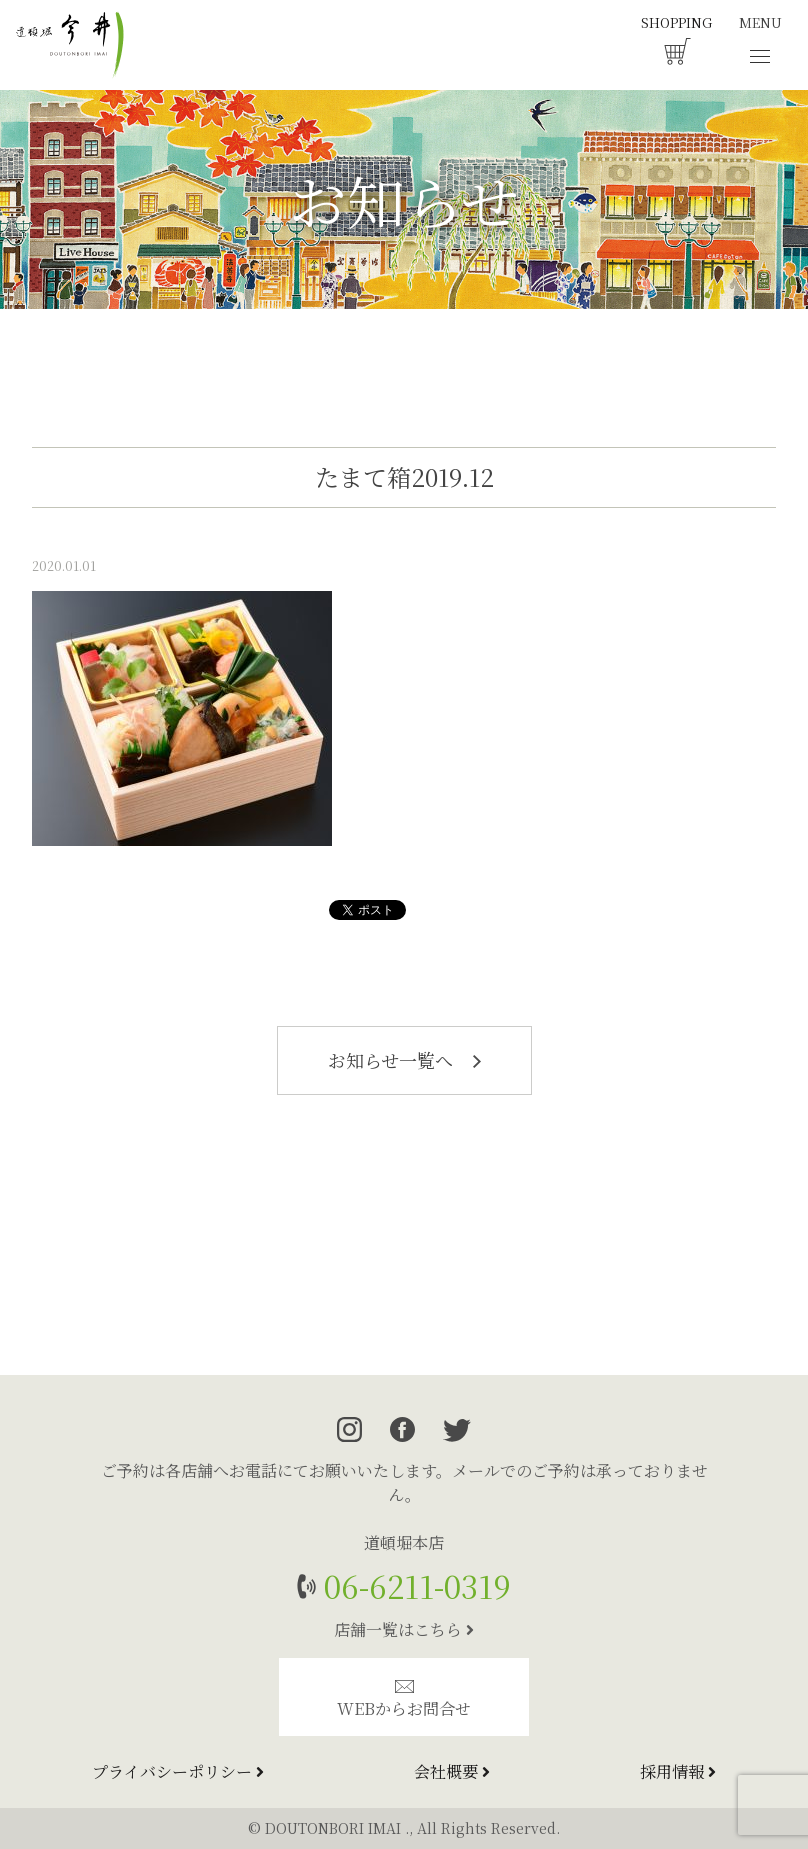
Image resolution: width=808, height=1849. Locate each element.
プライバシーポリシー (178, 1771)
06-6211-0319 (413, 1585)
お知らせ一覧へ (404, 1060)
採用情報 (678, 1771)
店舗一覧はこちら (404, 1629)
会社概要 (452, 1771)
